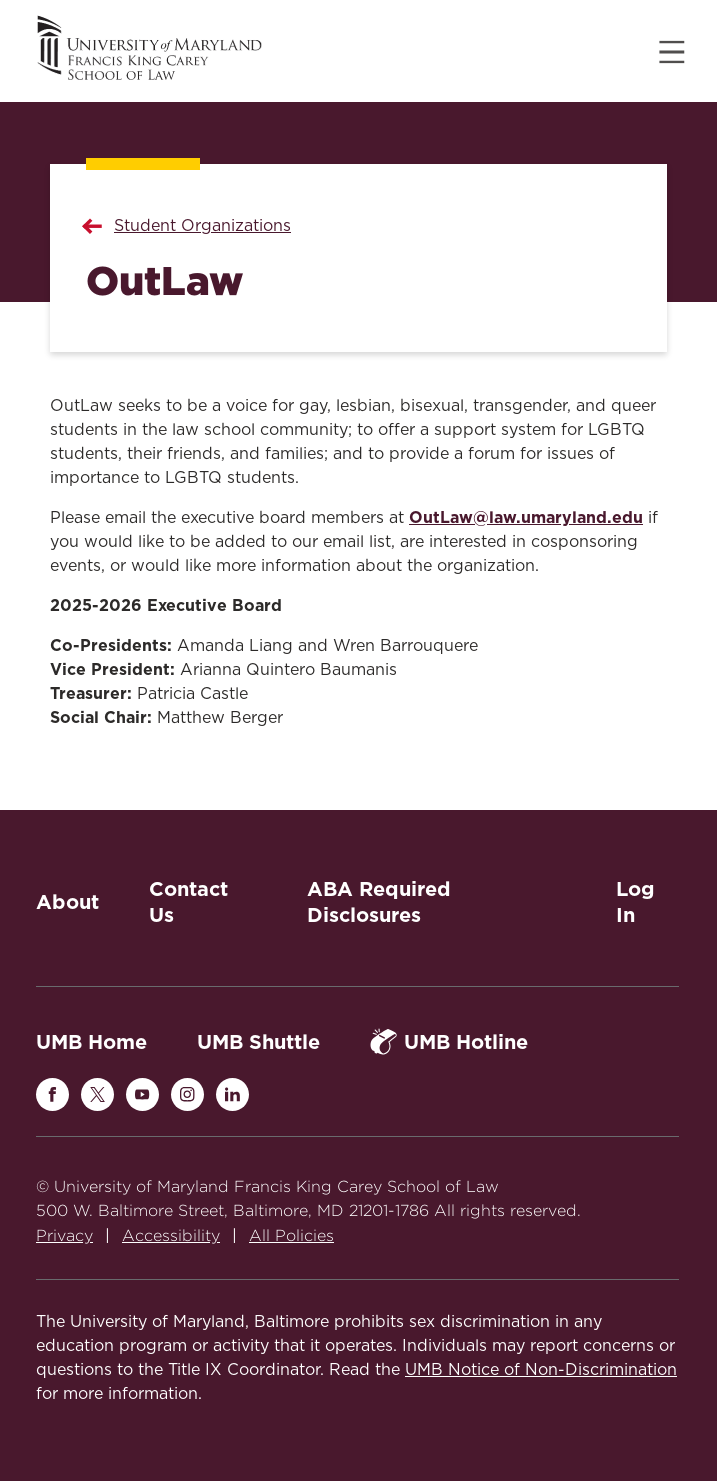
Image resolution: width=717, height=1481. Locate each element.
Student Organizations (202, 226)
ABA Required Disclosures (379, 902)
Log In (635, 902)
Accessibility (171, 1235)
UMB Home (91, 1042)
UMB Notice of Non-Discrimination (541, 1370)
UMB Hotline (449, 1041)
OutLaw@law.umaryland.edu (526, 517)
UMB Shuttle (258, 1042)
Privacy (64, 1235)
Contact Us (188, 902)
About (67, 902)
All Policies (291, 1235)
